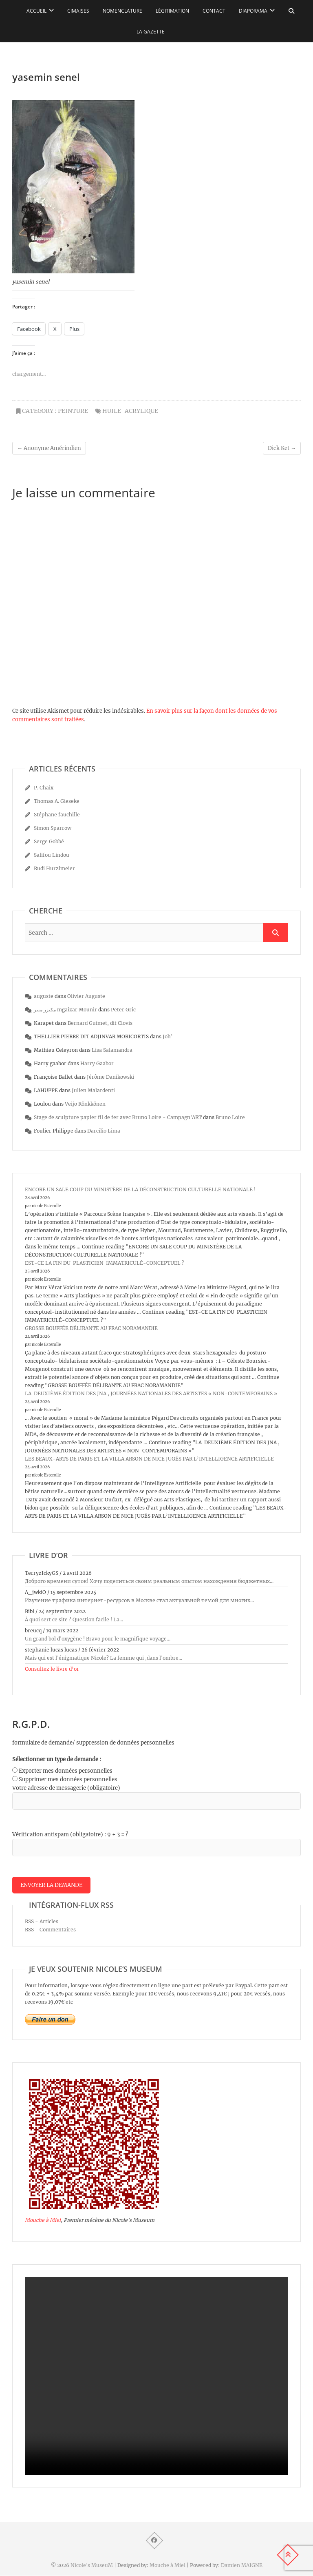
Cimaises (78, 10)
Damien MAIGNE (241, 2566)
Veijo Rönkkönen (85, 1104)
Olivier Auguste (86, 996)
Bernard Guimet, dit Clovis (100, 1023)
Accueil (36, 10)
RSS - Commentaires (50, 1930)
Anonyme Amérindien (49, 448)
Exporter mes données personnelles (65, 1770)
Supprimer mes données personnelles (68, 1779)
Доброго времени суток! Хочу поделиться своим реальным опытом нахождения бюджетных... (149, 1581)
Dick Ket (282, 448)
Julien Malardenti (93, 1090)
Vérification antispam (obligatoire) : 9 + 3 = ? (70, 1834)
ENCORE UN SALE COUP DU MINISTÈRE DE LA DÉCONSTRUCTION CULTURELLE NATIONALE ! (140, 1189)
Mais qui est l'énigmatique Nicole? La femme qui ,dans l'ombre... (103, 1658)
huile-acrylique (130, 411)
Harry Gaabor (97, 1063)
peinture (73, 411)
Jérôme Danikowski (110, 1077)
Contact (214, 10)
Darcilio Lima (103, 1131)
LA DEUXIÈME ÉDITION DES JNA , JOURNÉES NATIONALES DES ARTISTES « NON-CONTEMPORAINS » (151, 1393)
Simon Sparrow (52, 828)
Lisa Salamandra (112, 1050)
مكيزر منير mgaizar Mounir (65, 1009)
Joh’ (168, 1036)
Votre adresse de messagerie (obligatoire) (66, 1788)
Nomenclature (122, 10)
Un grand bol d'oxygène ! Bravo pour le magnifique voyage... (97, 1639)
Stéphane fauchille (57, 814)
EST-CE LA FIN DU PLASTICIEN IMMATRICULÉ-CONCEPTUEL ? (104, 1263)
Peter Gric (123, 1009)
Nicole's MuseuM (92, 2566)
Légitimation (172, 10)
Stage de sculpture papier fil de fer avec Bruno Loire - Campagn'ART (118, 1117)
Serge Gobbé (49, 841)
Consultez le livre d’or (52, 1669)
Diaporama (253, 10)
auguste (43, 996)
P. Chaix (43, 788)
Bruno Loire (230, 1117)
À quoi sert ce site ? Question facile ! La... (74, 1619)
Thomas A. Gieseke (56, 801)
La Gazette (151, 31)
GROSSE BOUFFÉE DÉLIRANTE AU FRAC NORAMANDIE (91, 1328)
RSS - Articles (41, 1922)
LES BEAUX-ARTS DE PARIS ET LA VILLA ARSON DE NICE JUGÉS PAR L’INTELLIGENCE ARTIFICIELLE (149, 1459)
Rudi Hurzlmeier (54, 868)
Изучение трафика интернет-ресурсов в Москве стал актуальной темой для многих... (139, 1600)
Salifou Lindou (51, 855)
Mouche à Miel (43, 2221)
